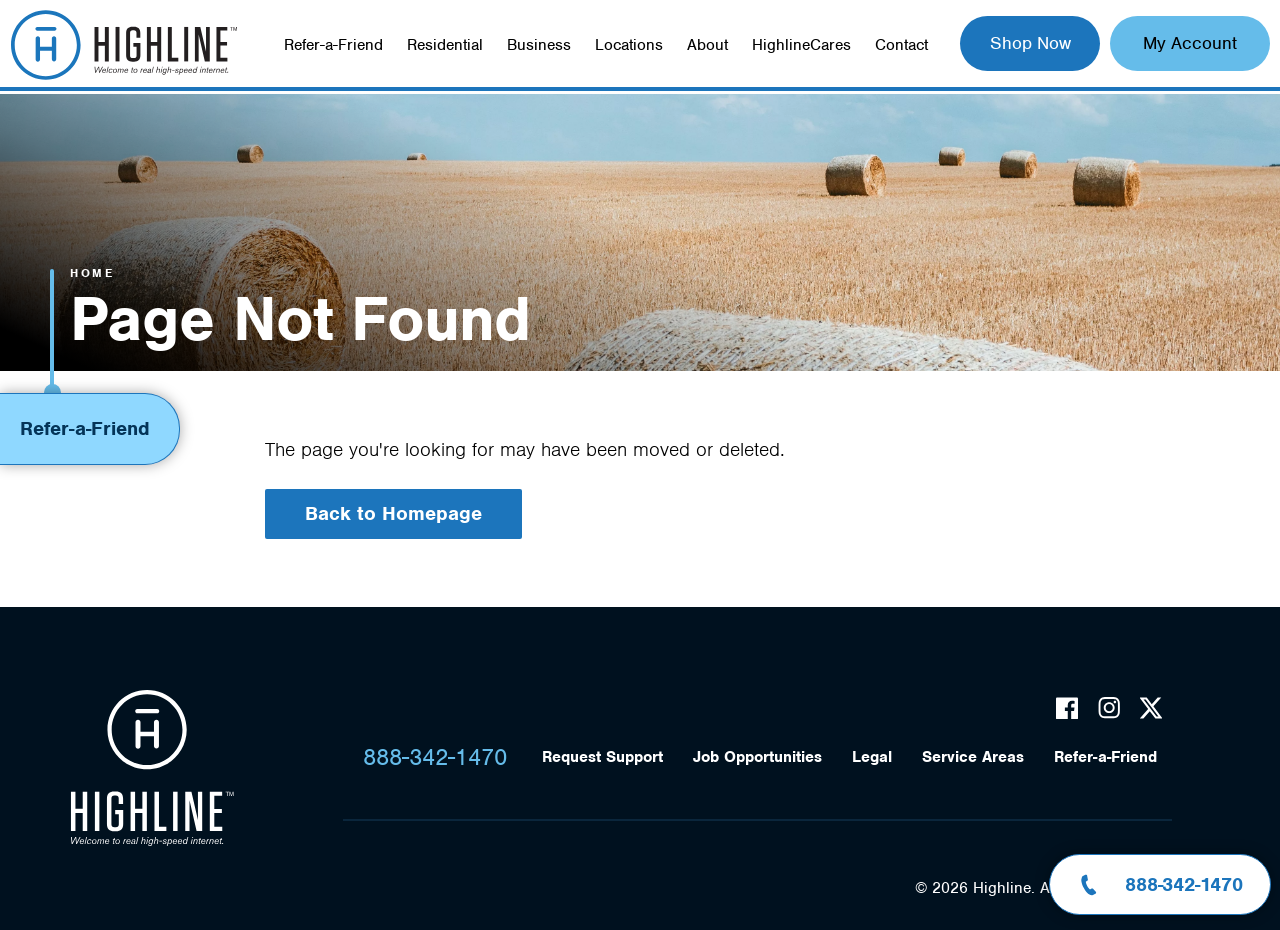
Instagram (1109, 708)
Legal (872, 757)
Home (92, 273)
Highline (152, 769)
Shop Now (1030, 43)
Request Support (602, 757)
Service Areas (973, 757)
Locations (629, 45)
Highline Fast (123, 45)
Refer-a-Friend (333, 45)
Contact (901, 45)
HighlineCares (801, 45)
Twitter (1151, 708)
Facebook (1067, 708)
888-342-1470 (435, 757)
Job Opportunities (757, 757)
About (707, 45)
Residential (445, 45)
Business (539, 45)
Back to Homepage (393, 513)
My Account (1190, 43)
